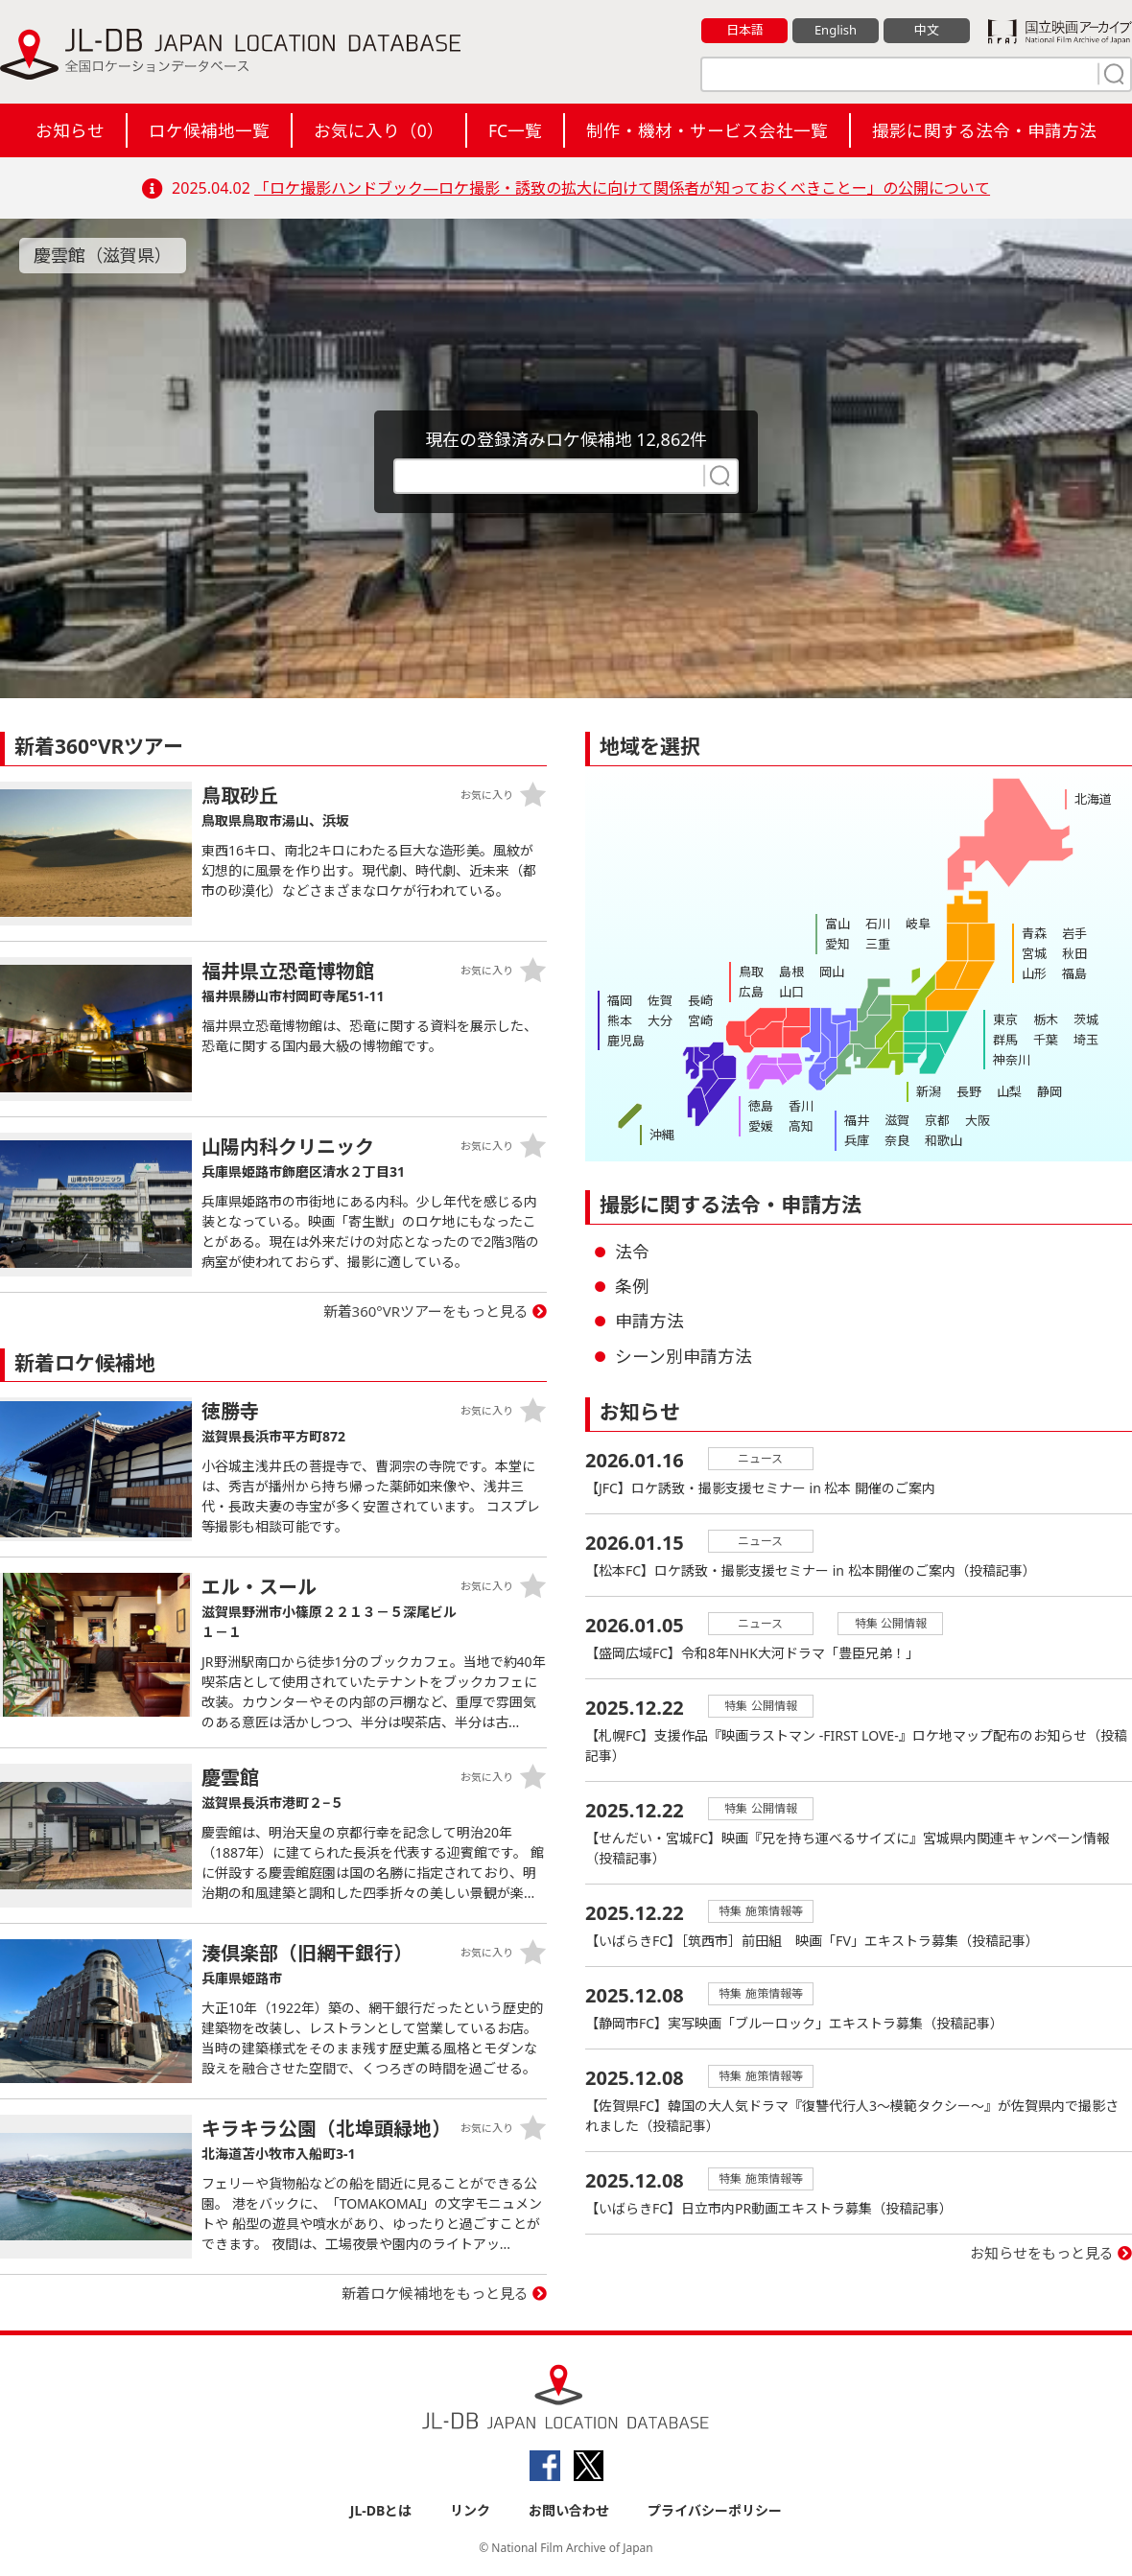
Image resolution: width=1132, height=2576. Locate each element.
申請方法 (649, 1320)
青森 (1034, 933)
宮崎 (700, 1020)
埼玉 (1085, 1039)
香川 (801, 1105)
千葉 (1045, 1039)
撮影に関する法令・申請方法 (984, 130)
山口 (791, 991)
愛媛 (760, 1126)
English (835, 29)
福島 (1074, 973)
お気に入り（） (379, 130)
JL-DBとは (381, 2510)
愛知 (837, 943)
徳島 (760, 1105)
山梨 (1009, 1091)
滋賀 (896, 1120)
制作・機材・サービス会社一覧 (707, 130)
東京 (1005, 1019)
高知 (801, 1126)
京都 (937, 1120)
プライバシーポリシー (715, 2510)
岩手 (1074, 933)
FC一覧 (515, 130)
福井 (856, 1120)
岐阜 (918, 923)
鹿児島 (626, 1040)
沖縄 (661, 1134)
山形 (1034, 973)
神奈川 (1011, 1059)
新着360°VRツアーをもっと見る (426, 1311)
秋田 (1074, 953)
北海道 (1093, 799)
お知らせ (70, 130)
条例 (632, 1286)
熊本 (619, 1020)
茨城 (1085, 1019)
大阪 (977, 1120)
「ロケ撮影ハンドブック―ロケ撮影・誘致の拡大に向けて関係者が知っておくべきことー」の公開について (622, 188)
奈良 (896, 1140)
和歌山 (943, 1140)
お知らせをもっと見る (1042, 2252)
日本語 (745, 29)
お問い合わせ (569, 2510)
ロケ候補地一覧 (209, 130)
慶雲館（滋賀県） (103, 255)
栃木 (1045, 1019)
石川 (877, 923)
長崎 (700, 1000)
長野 (968, 1091)
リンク (470, 2510)
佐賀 (660, 1000)
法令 (632, 1251)
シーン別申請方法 (683, 1356)
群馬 (1005, 1039)
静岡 (1049, 1091)
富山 (837, 923)
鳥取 (751, 971)
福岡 (619, 1000)
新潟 (928, 1091)
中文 (926, 29)
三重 (877, 943)
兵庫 (856, 1140)
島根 (791, 971)
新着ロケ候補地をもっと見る (435, 2293)
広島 (751, 991)
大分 (660, 1020)
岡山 (831, 971)
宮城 (1034, 953)
